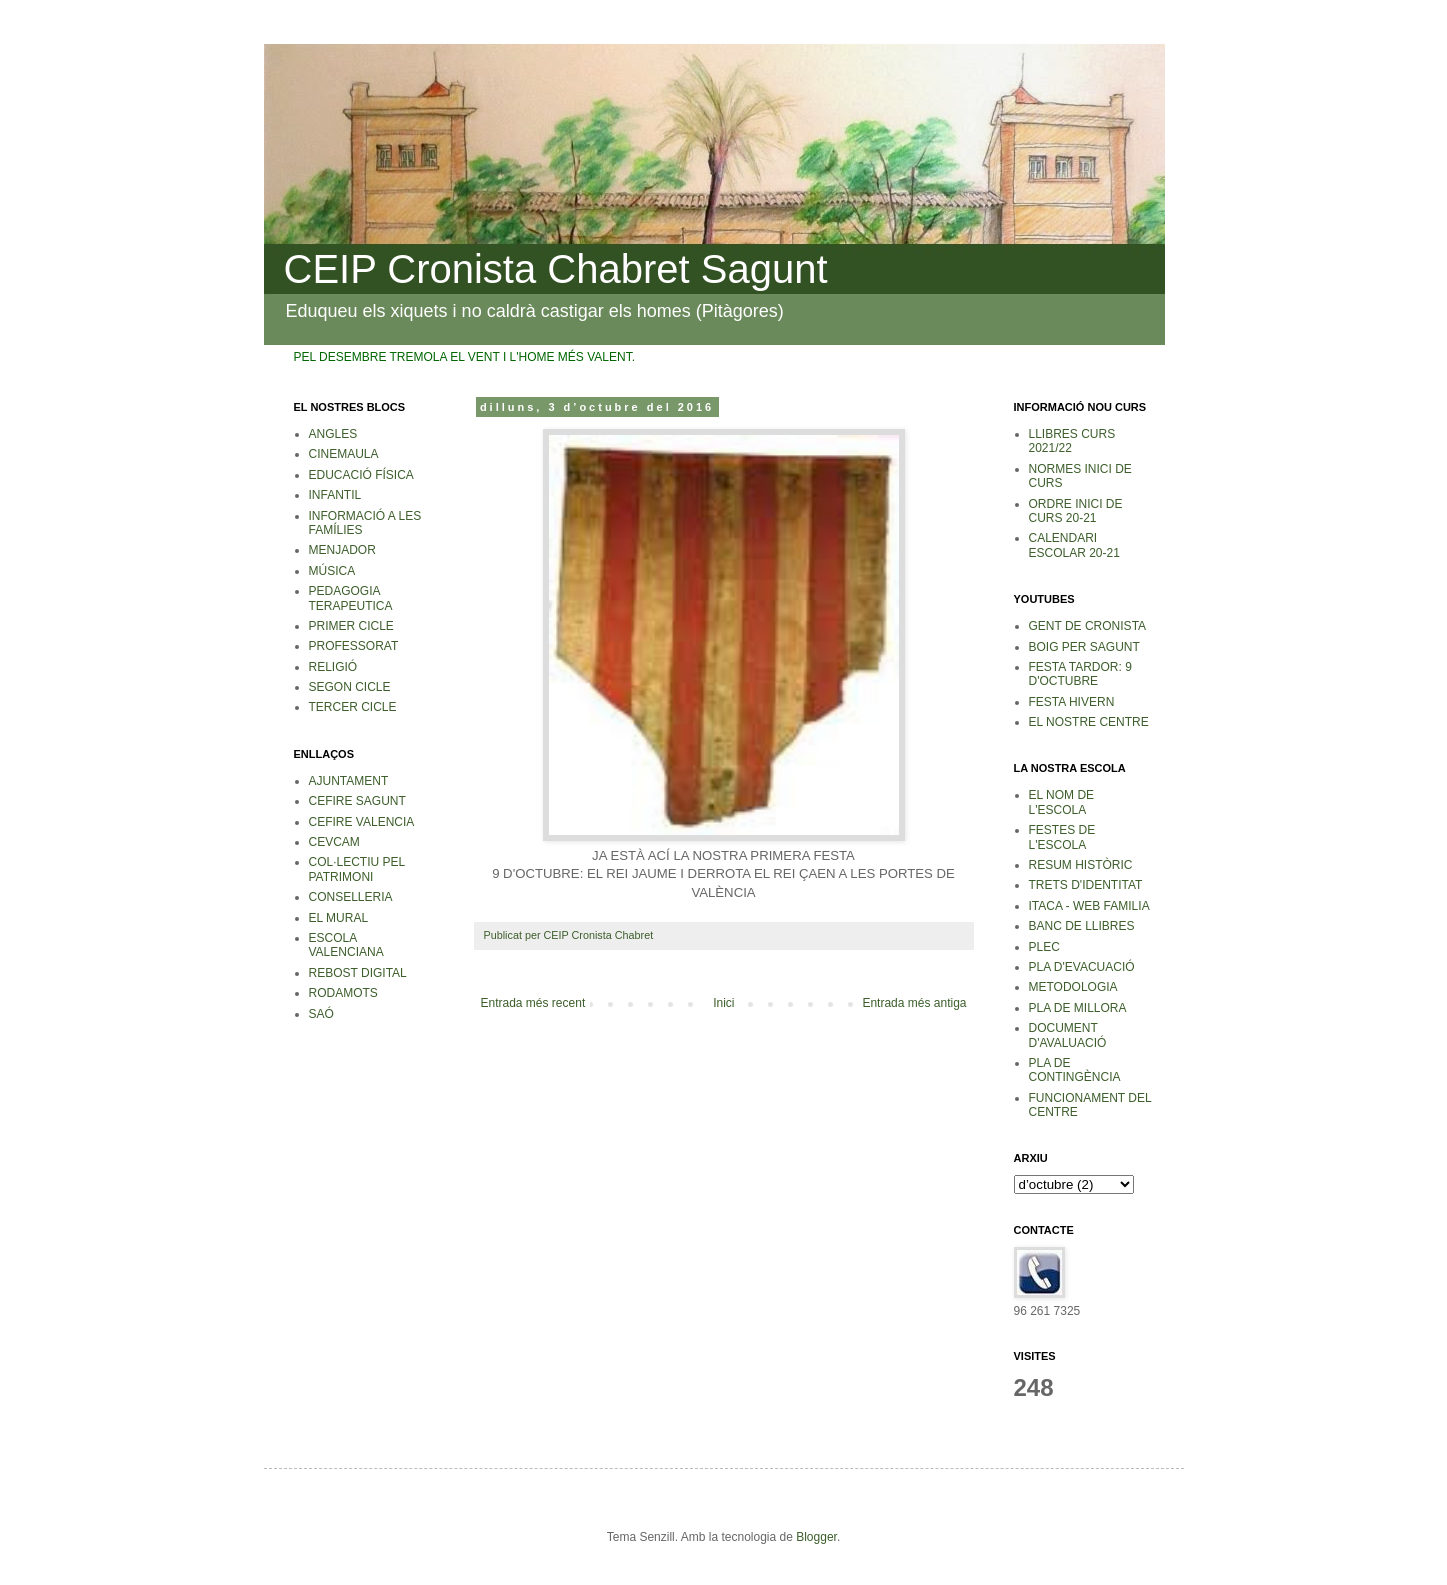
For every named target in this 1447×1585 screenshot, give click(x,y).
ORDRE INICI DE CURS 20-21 (1076, 511)
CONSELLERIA (351, 897)
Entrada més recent (533, 1003)
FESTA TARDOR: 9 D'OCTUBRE (1080, 674)
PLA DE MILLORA (1078, 1008)
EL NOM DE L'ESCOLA (1062, 802)
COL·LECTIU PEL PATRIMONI (357, 869)
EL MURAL (339, 918)
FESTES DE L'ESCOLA (1062, 837)
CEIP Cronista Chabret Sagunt (556, 269)
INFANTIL (335, 495)
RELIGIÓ (333, 667)
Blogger (816, 1537)
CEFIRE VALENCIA (362, 822)
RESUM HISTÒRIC (1081, 865)
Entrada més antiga (914, 1003)
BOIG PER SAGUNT (1084, 647)
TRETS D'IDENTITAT (1086, 885)
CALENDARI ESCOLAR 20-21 (1074, 545)
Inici (723, 1003)
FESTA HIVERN (1072, 702)
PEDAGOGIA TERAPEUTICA (351, 598)
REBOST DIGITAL (358, 973)
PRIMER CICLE (351, 626)
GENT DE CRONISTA (1088, 626)
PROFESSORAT (354, 646)
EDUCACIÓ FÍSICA (361, 475)
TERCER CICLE (353, 707)
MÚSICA (332, 571)
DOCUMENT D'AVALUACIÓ (1068, 1035)
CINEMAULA (344, 454)
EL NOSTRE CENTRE (1089, 722)
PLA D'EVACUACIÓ (1082, 967)
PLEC (1044, 947)
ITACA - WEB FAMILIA (1089, 906)
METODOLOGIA (1073, 987)
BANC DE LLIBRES (1082, 926)
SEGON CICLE (350, 687)
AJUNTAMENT (349, 781)
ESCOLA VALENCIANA (346, 945)
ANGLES (333, 434)
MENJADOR (342, 550)
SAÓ (321, 1014)
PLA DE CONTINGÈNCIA (1075, 1070)
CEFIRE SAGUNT (357, 801)
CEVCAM (334, 842)
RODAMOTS (343, 993)
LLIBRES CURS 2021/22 (1072, 441)
